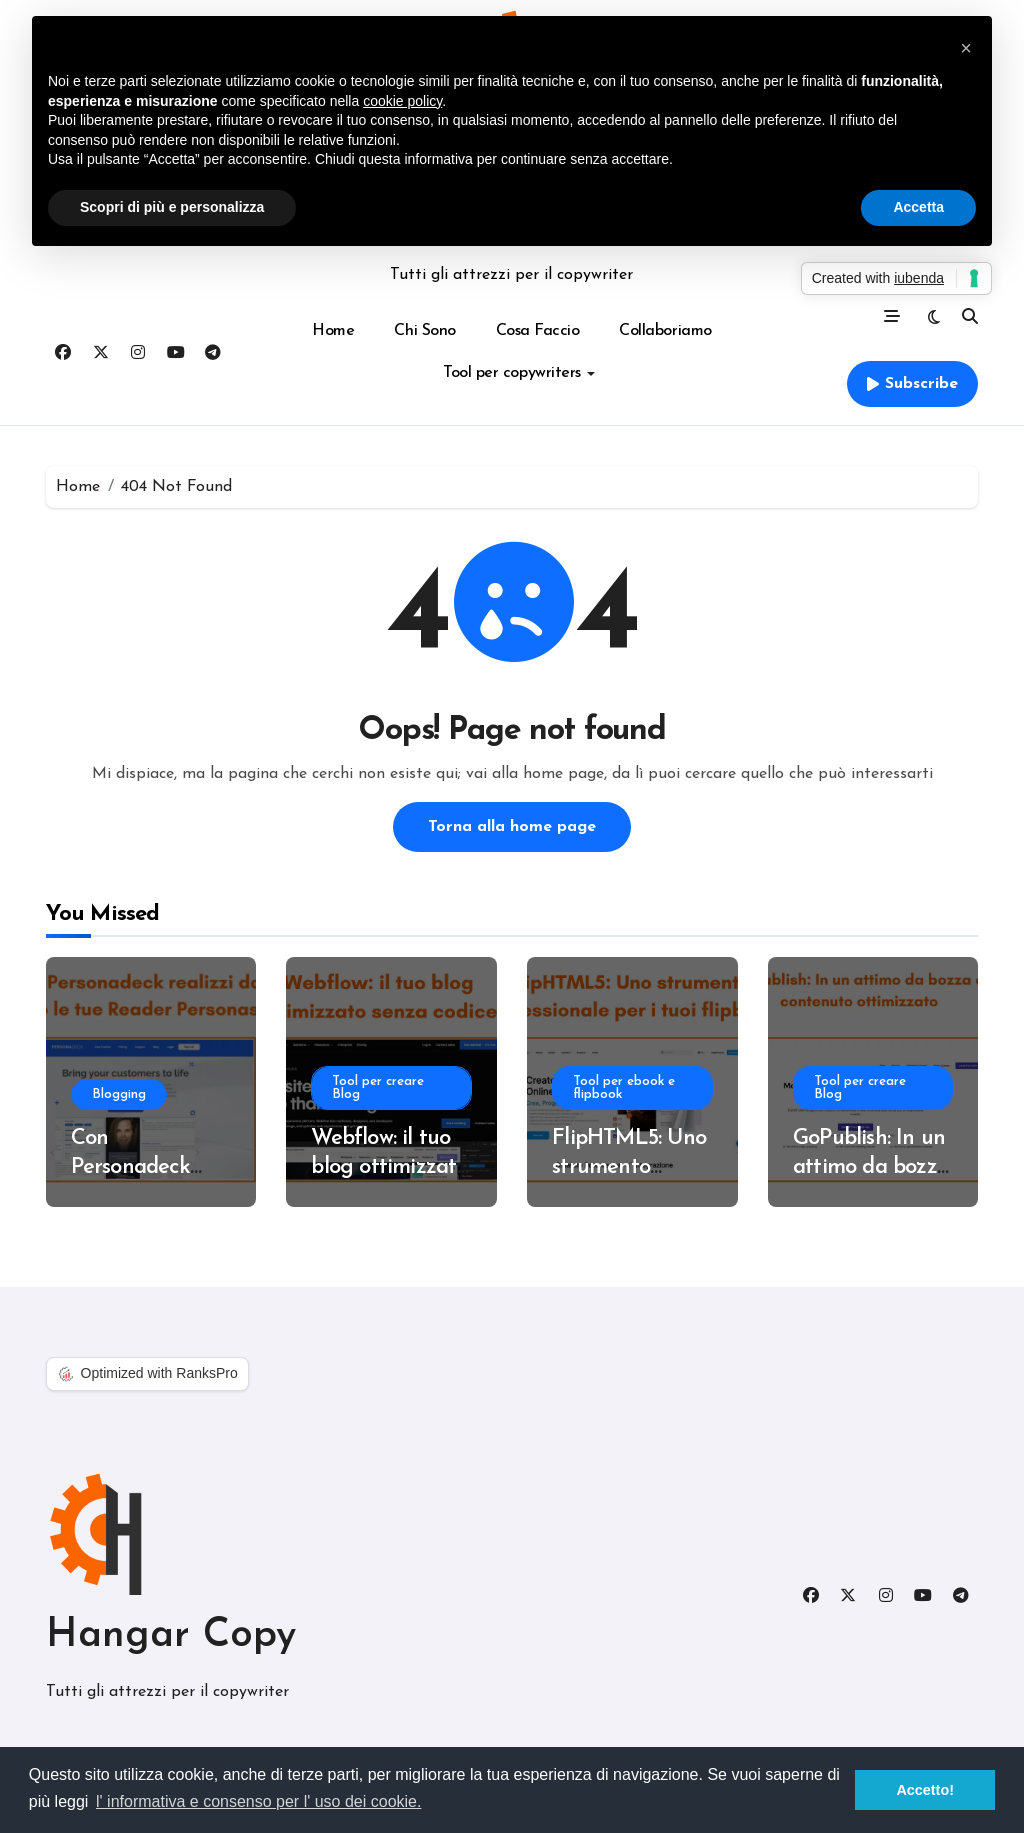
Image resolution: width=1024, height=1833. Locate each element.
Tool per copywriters (518, 373)
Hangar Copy (171, 1636)
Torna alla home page (512, 827)
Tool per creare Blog (378, 1088)
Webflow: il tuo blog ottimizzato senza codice (389, 1167)
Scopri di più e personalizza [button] (172, 207)
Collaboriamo (665, 331)
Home (333, 331)
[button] (966, 48)
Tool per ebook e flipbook (624, 1088)
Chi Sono (424, 331)
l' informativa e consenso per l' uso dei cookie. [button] (258, 1801)
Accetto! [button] (925, 1790)
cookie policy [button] (402, 101)
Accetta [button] (918, 207)
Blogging (119, 1094)
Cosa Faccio (538, 331)
